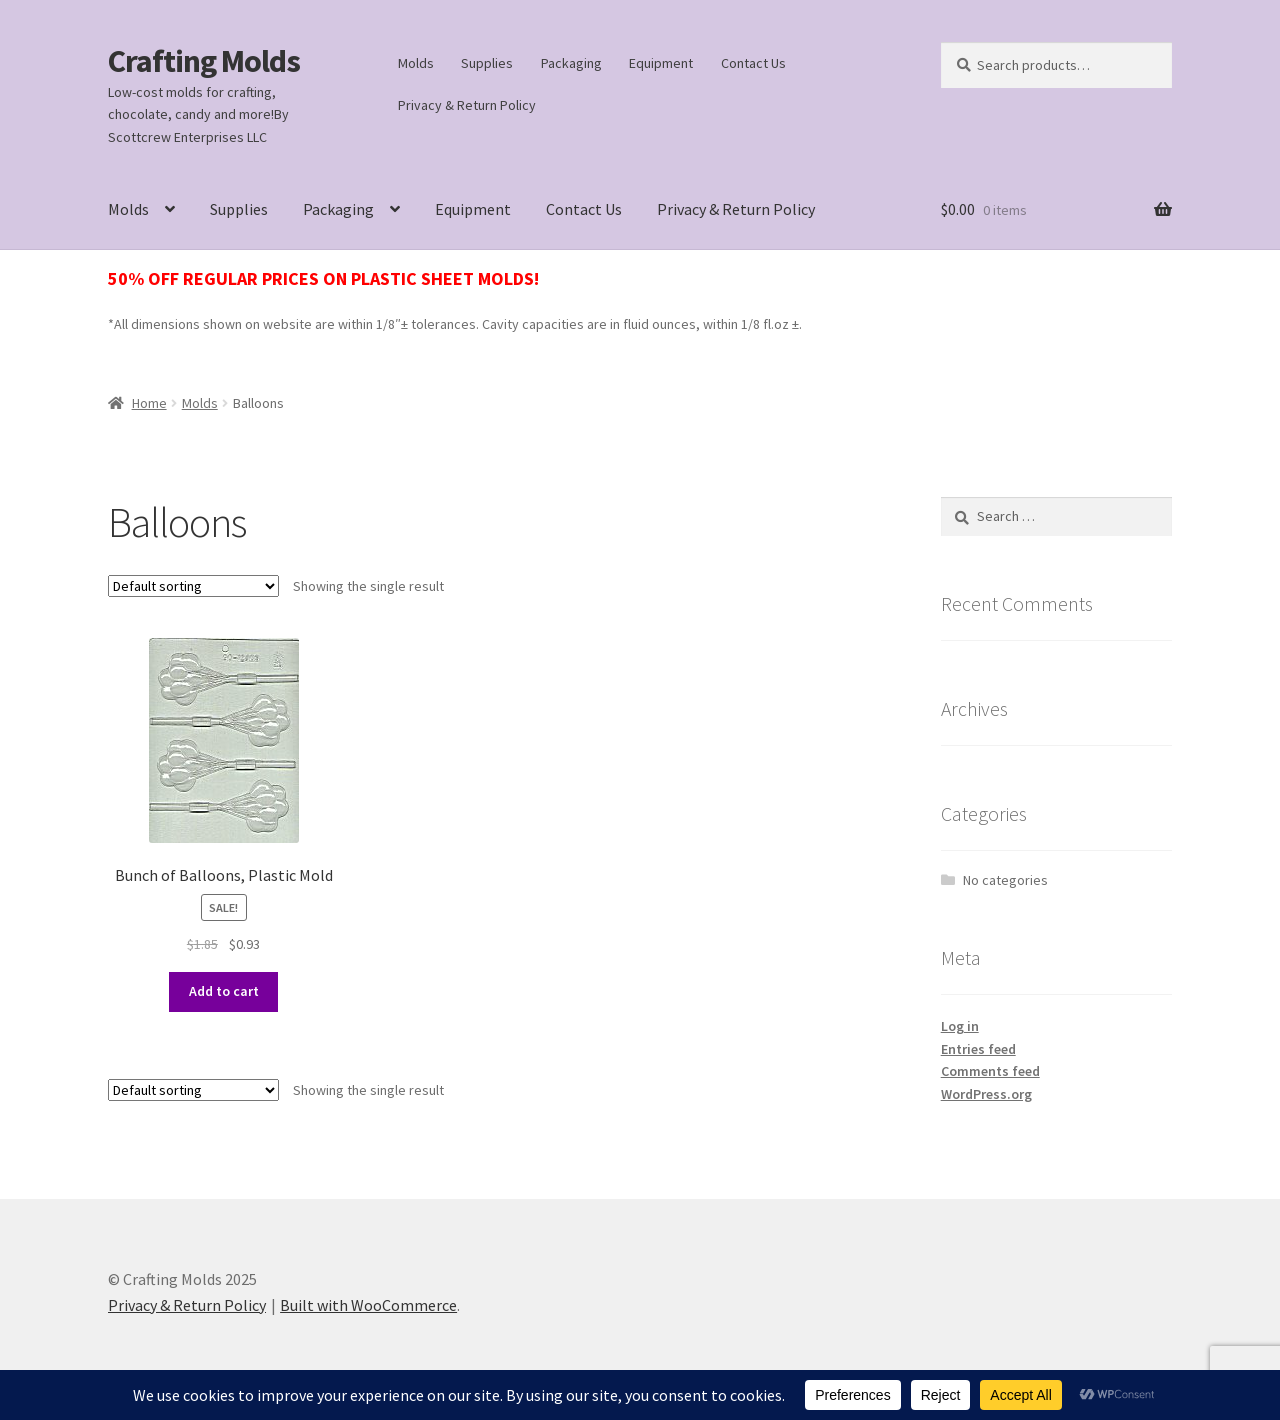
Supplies (487, 63)
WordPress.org (986, 1094)
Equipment (661, 63)
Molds (416, 63)
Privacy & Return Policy (467, 105)
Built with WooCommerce (368, 1305)
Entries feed (978, 1049)
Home (149, 403)
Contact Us (753, 63)
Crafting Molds (204, 61)
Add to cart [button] (224, 991)
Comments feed (990, 1071)
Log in (960, 1026)
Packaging (571, 63)
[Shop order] (193, 586)
